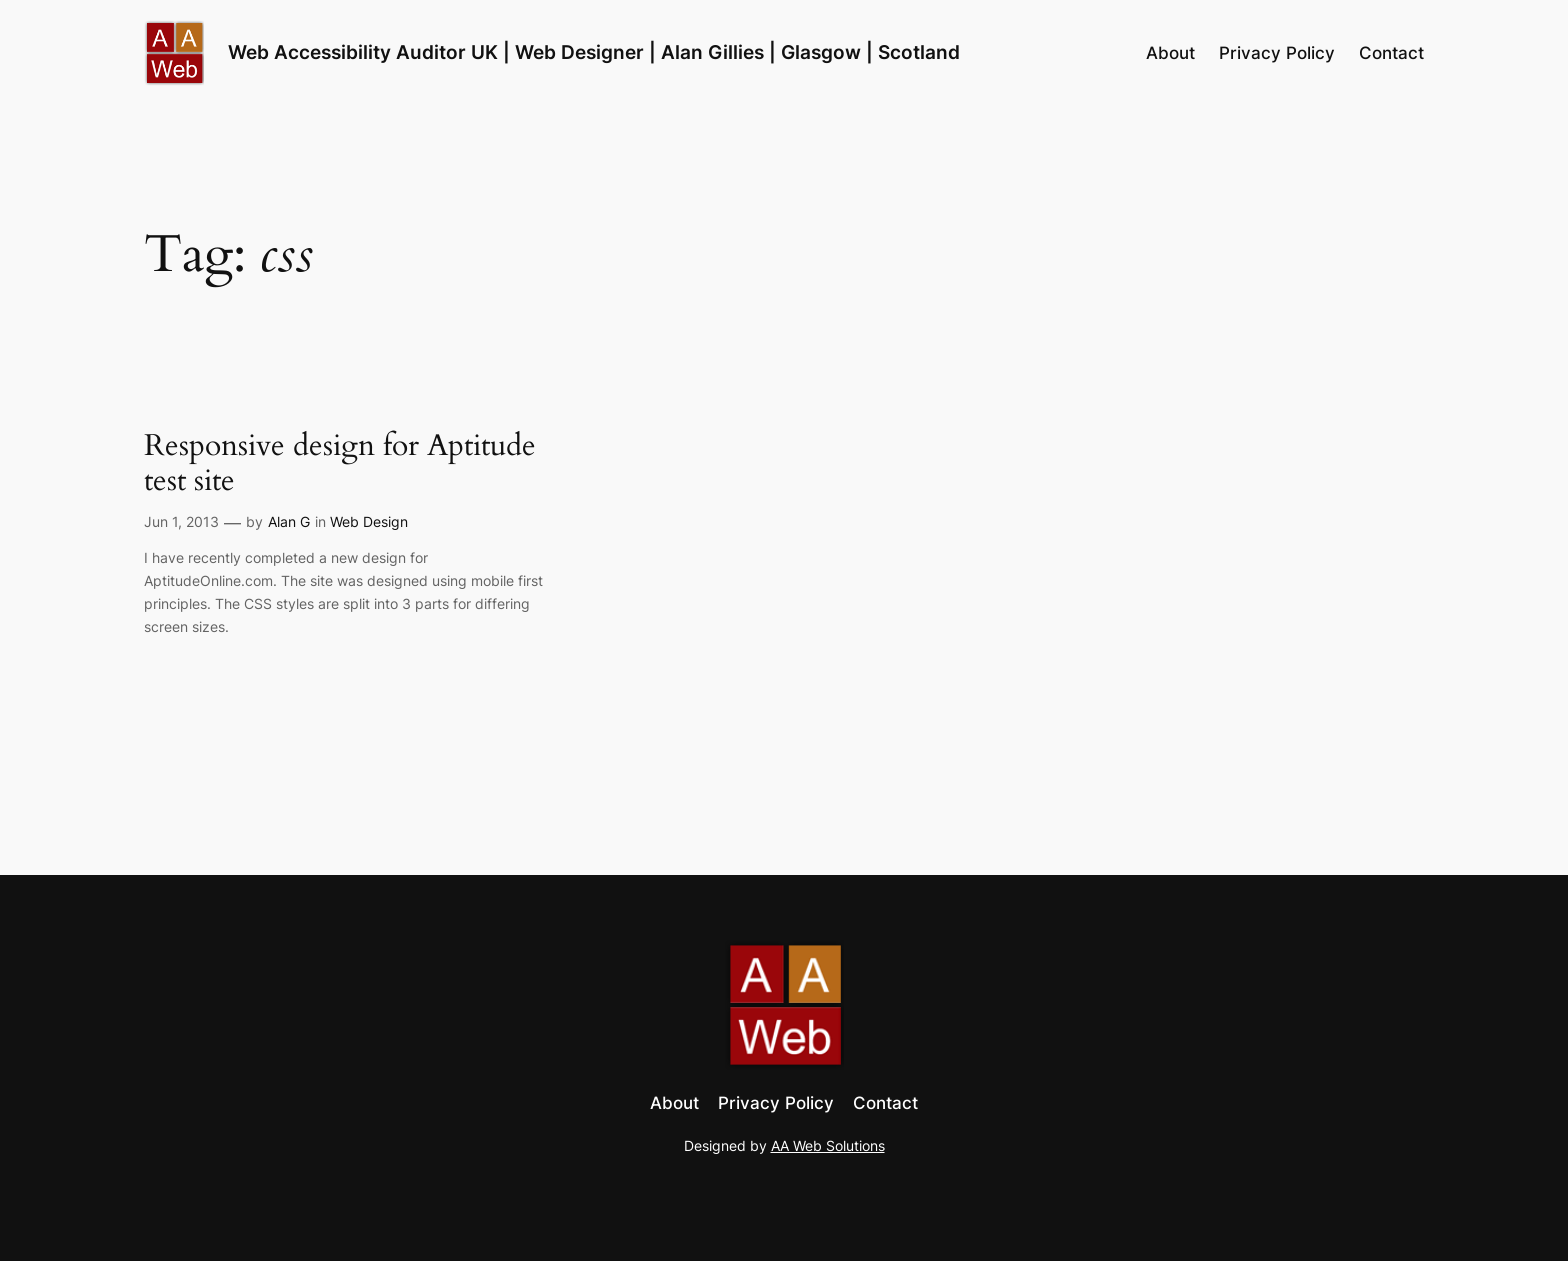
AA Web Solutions (828, 1145)
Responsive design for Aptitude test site (340, 464)
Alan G (289, 521)
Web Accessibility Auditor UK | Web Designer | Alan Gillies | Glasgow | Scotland (594, 52)
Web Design (369, 521)
